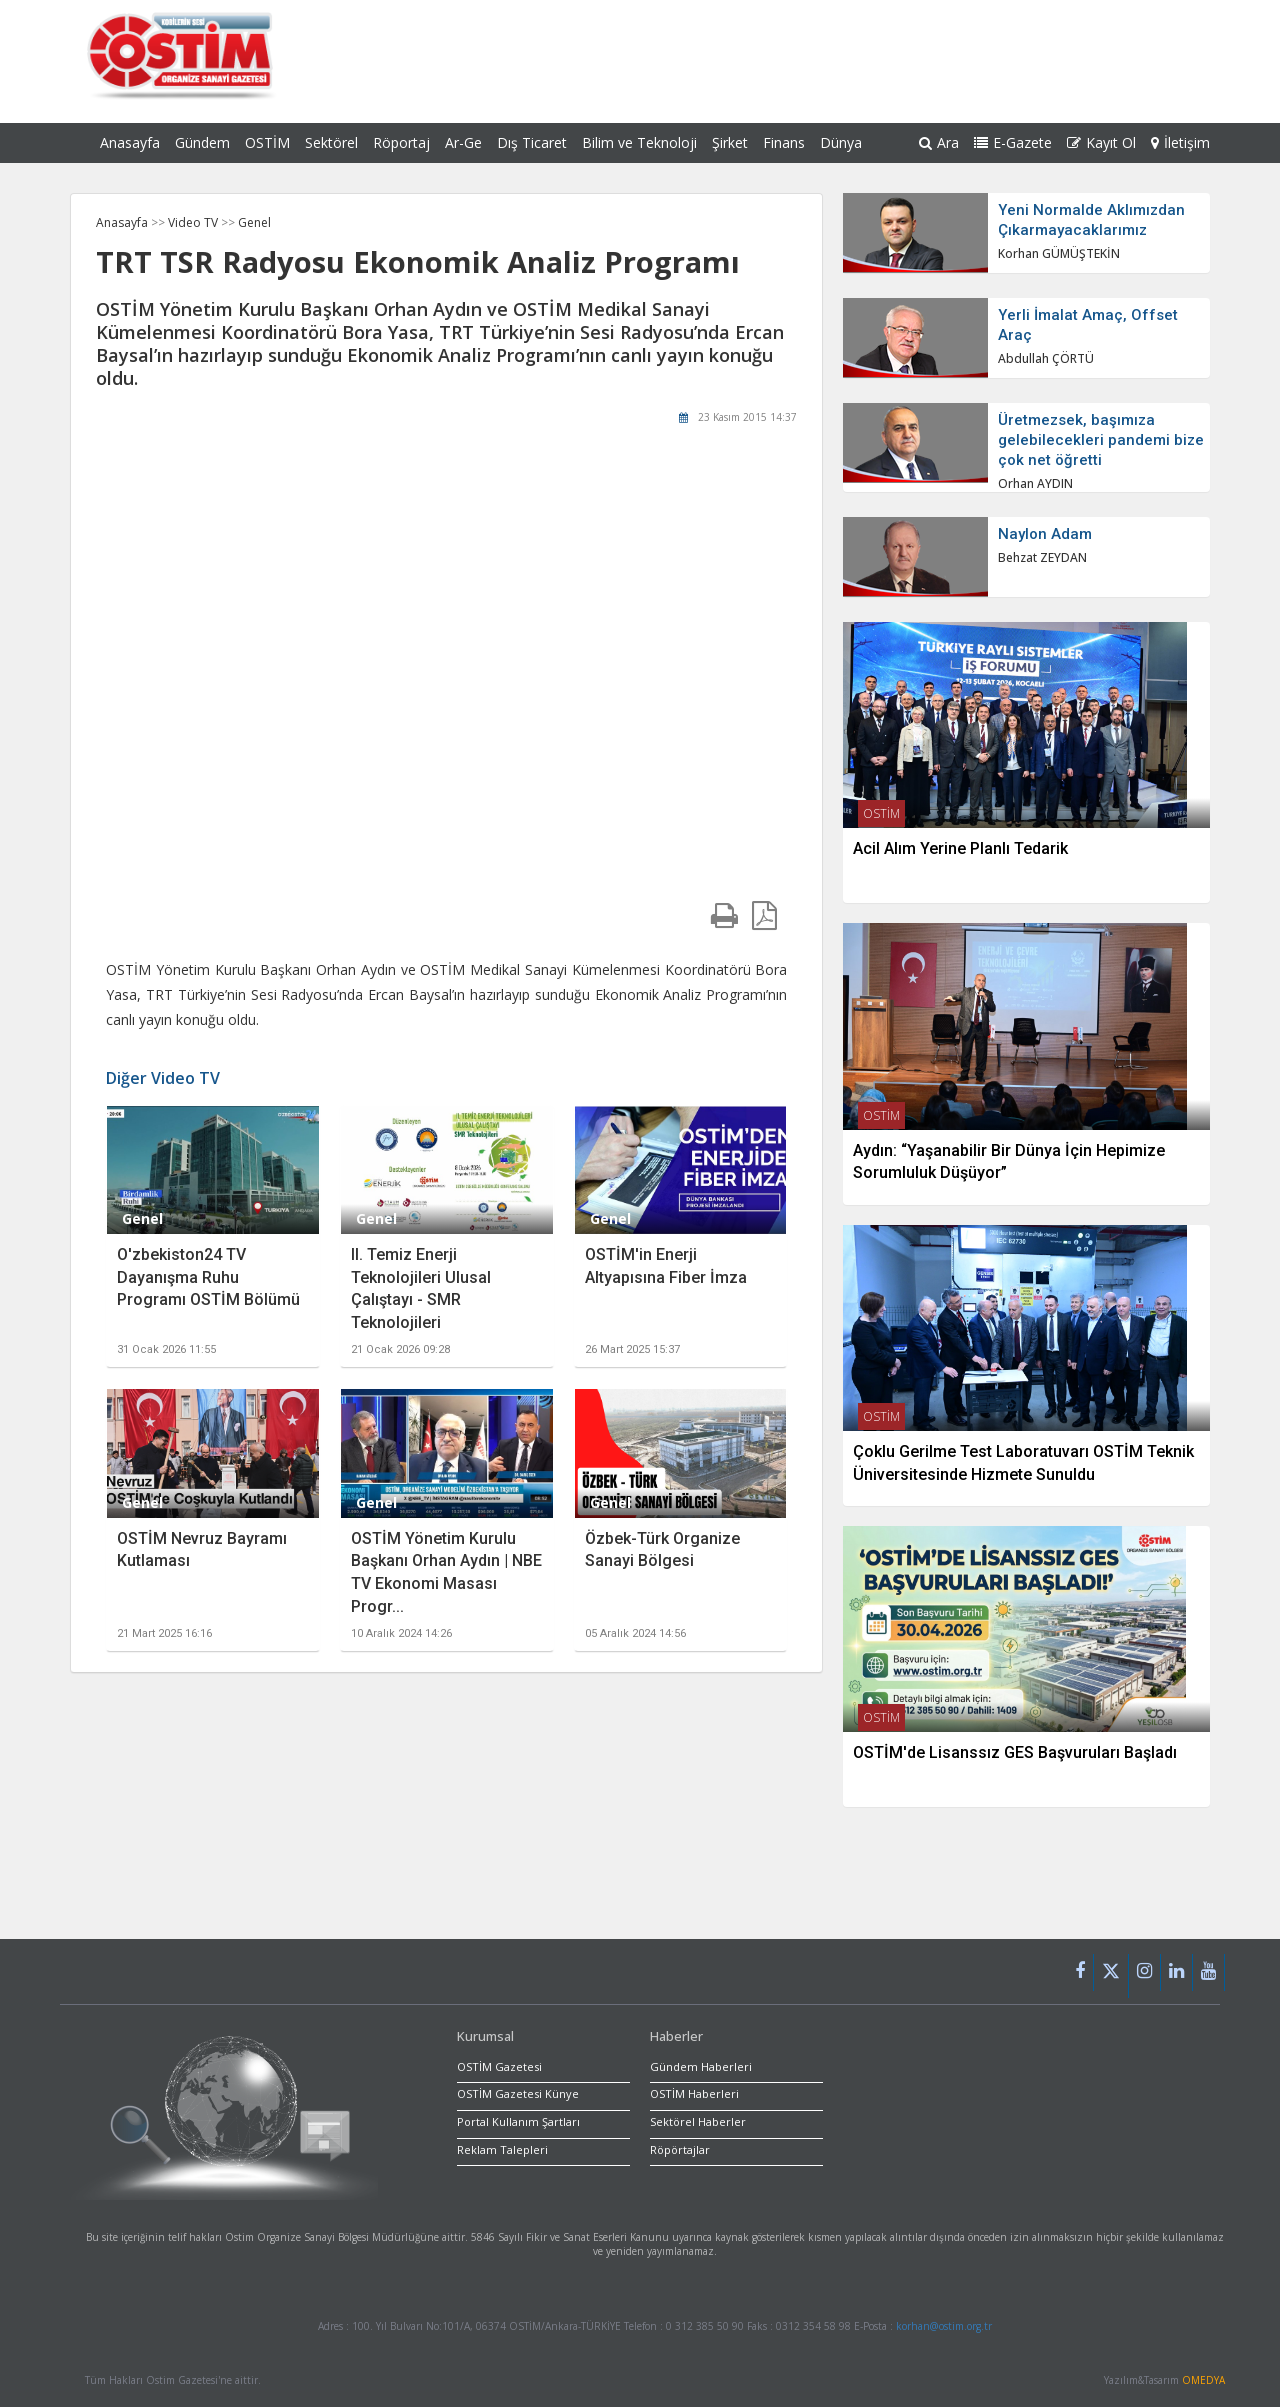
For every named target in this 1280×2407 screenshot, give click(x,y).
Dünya (841, 142)
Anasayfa (130, 142)
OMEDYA (1203, 2380)
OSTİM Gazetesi (499, 2066)
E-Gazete (1013, 142)
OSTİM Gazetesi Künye (518, 2093)
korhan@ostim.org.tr (944, 2326)
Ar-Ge (463, 142)
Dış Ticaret (532, 142)
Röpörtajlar (680, 2149)
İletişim (1180, 142)
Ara (939, 142)
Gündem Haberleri (701, 2066)
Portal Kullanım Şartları (518, 2121)
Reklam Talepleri (502, 2149)
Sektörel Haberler (698, 2121)
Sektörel (331, 142)
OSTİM (267, 142)
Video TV (194, 222)
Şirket (730, 142)
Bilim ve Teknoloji (639, 142)
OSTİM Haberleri (694, 2093)
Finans (784, 142)
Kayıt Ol (1101, 142)
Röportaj (401, 142)
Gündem (202, 142)
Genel (254, 222)
